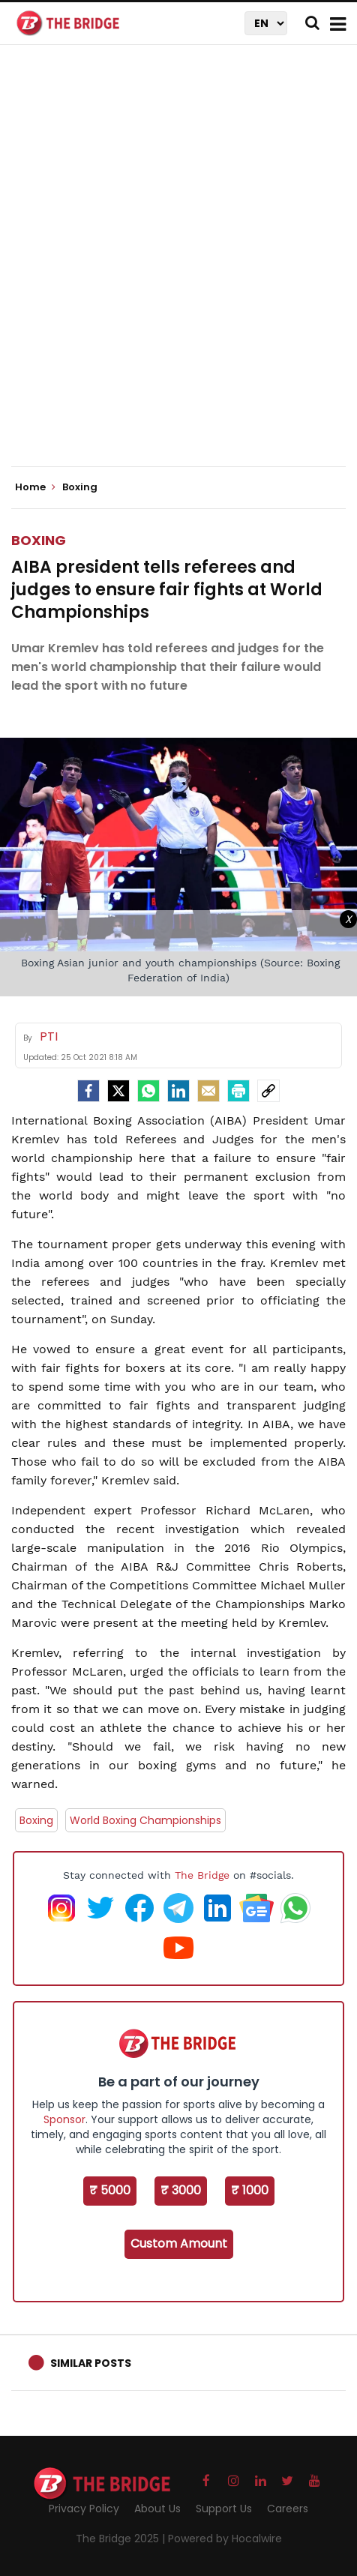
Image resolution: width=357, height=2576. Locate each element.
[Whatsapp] (148, 1091)
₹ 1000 (249, 2190)
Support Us (224, 2508)
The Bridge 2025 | (122, 2538)
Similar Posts (90, 2363)
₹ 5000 (109, 2190)
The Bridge (202, 1875)
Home (35, 487)
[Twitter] (118, 1091)
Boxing (38, 540)
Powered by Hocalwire (225, 2538)
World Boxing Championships (145, 1820)
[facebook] (88, 1091)
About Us (157, 2508)
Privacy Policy (84, 2508)
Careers (287, 2508)
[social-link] (268, 1091)
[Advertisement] (178, 268)
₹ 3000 (180, 2190)
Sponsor (65, 2119)
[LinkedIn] (178, 1091)
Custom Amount (178, 2243)
